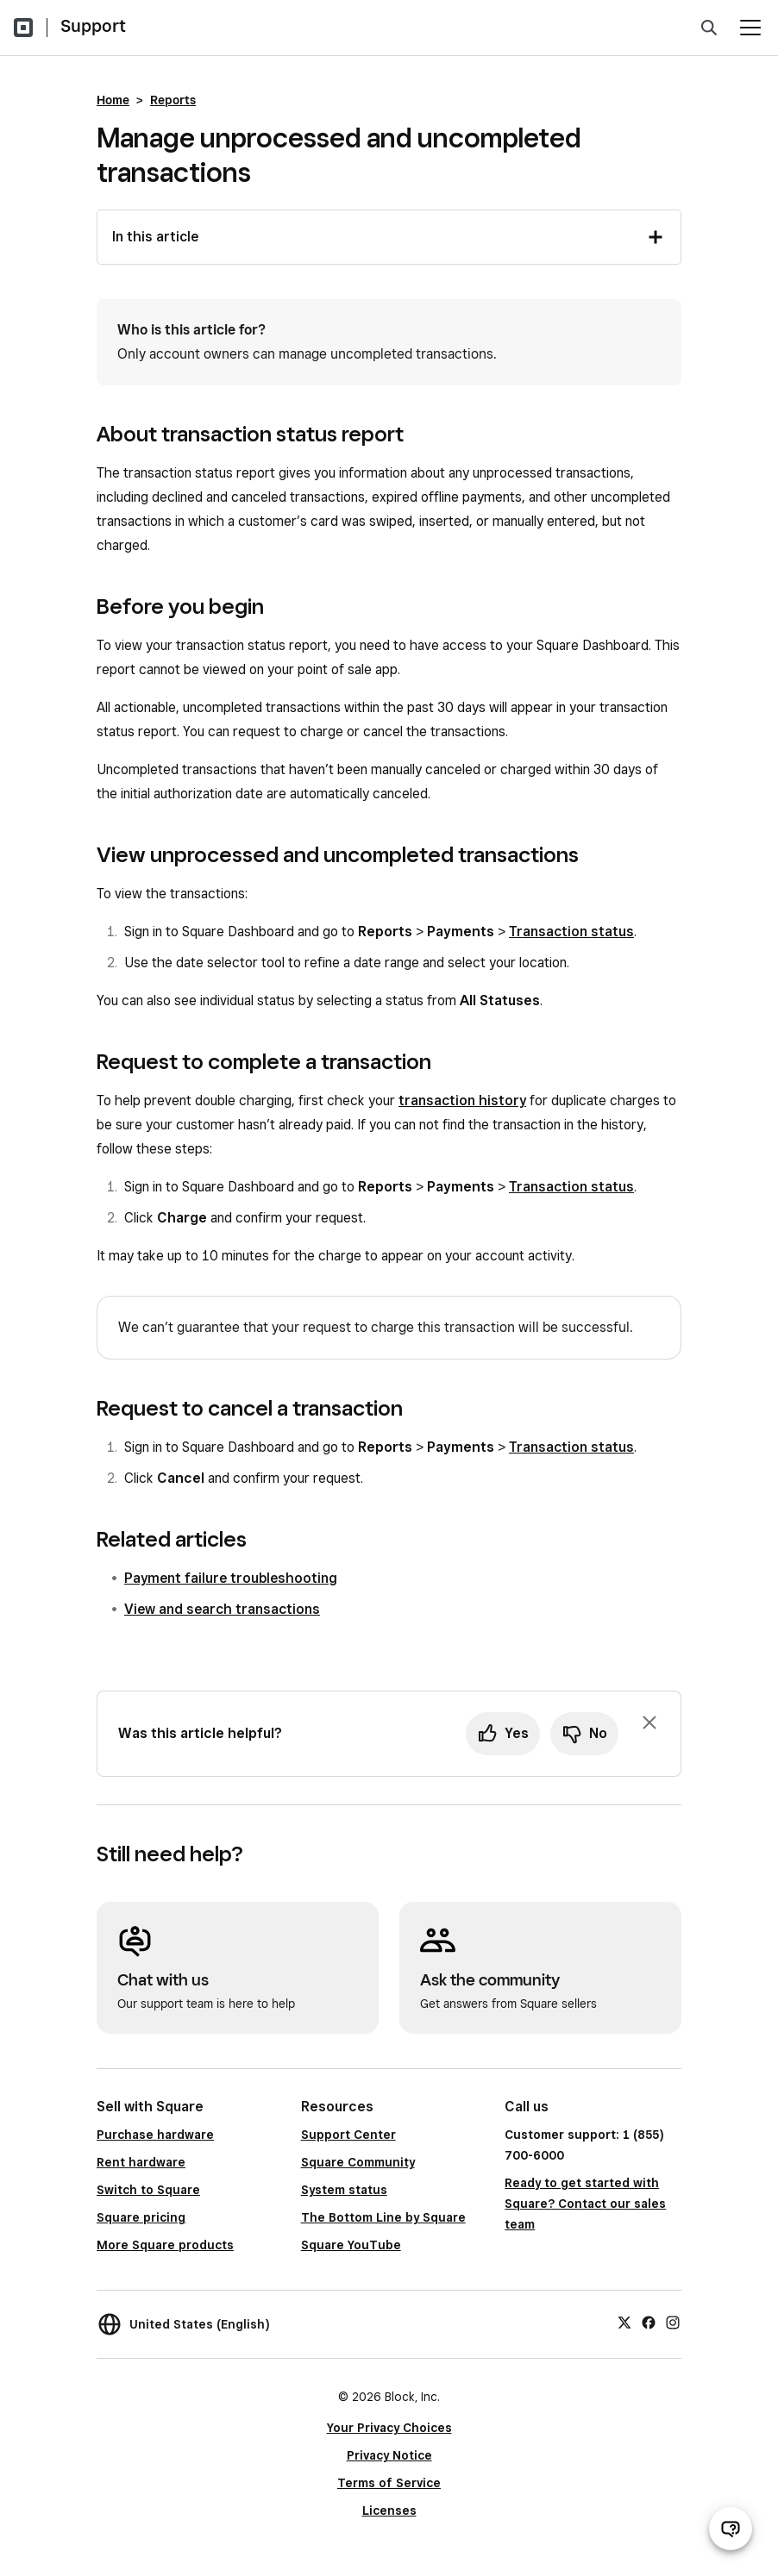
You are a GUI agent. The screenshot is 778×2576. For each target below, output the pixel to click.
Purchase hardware (155, 2134)
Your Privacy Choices (389, 2428)
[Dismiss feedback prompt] (649, 1722)
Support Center (348, 2134)
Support (93, 26)
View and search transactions (222, 1609)
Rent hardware (141, 2162)
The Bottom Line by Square (383, 2217)
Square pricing (141, 2217)
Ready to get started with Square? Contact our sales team (585, 2203)
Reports (173, 100)
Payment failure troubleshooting (230, 1578)
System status (344, 2190)
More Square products (165, 2245)
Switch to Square (148, 2190)
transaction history (462, 1100)
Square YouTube (351, 2245)
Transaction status (571, 931)
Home (113, 100)
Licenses (389, 2510)
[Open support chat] (730, 2528)
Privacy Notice (389, 2455)
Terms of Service (389, 2483)
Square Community (358, 2162)
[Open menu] (750, 27)
